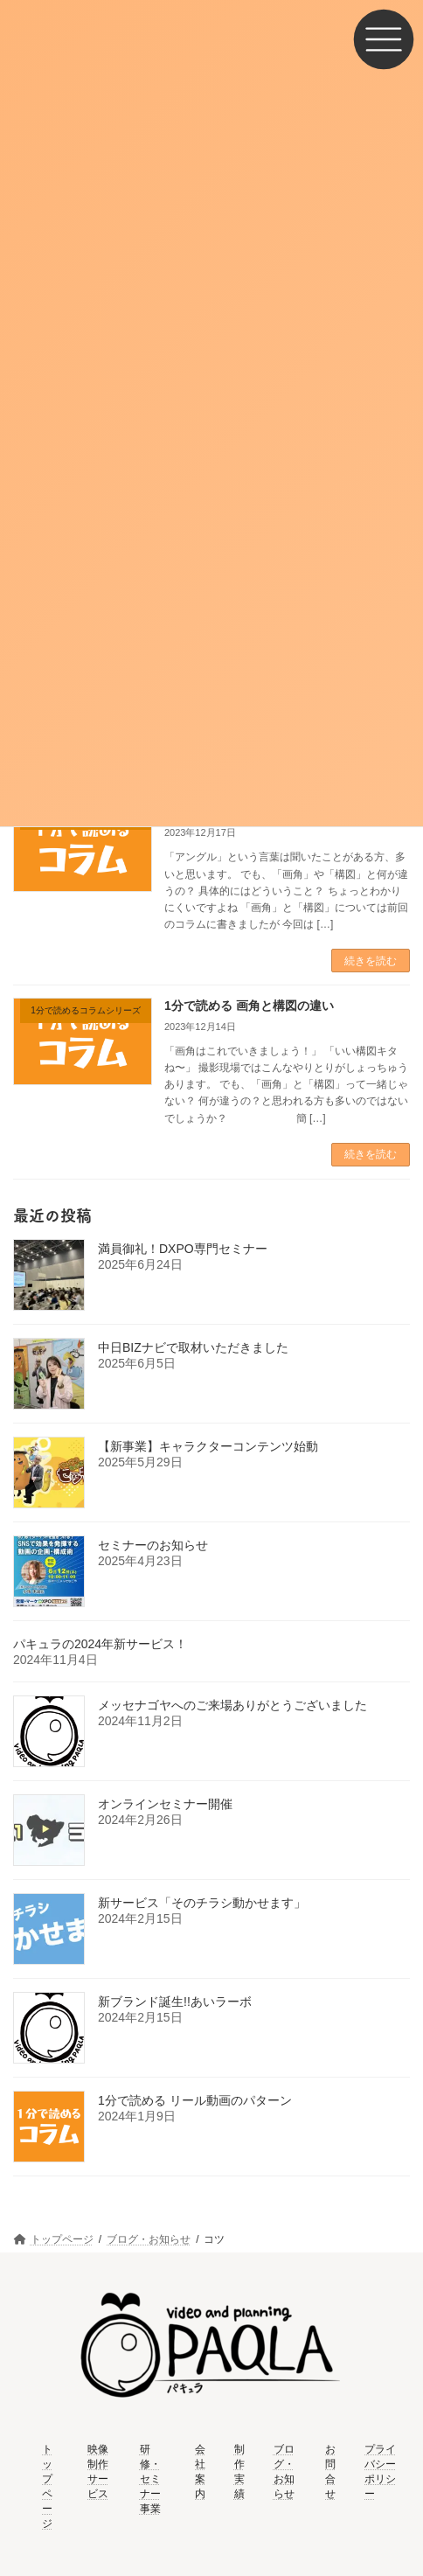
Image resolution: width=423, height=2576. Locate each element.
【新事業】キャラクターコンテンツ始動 (208, 1446)
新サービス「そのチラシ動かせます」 (202, 1903)
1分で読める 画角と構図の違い (249, 1006)
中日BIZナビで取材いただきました (193, 1347)
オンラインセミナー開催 (165, 1804)
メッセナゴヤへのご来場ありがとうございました (232, 1705)
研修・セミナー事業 (150, 2478)
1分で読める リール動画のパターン (195, 2100)
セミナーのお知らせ (153, 1545)
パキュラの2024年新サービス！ (100, 1644)
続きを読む (370, 961)
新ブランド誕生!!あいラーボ (175, 2002)
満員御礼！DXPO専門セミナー (182, 1249)
